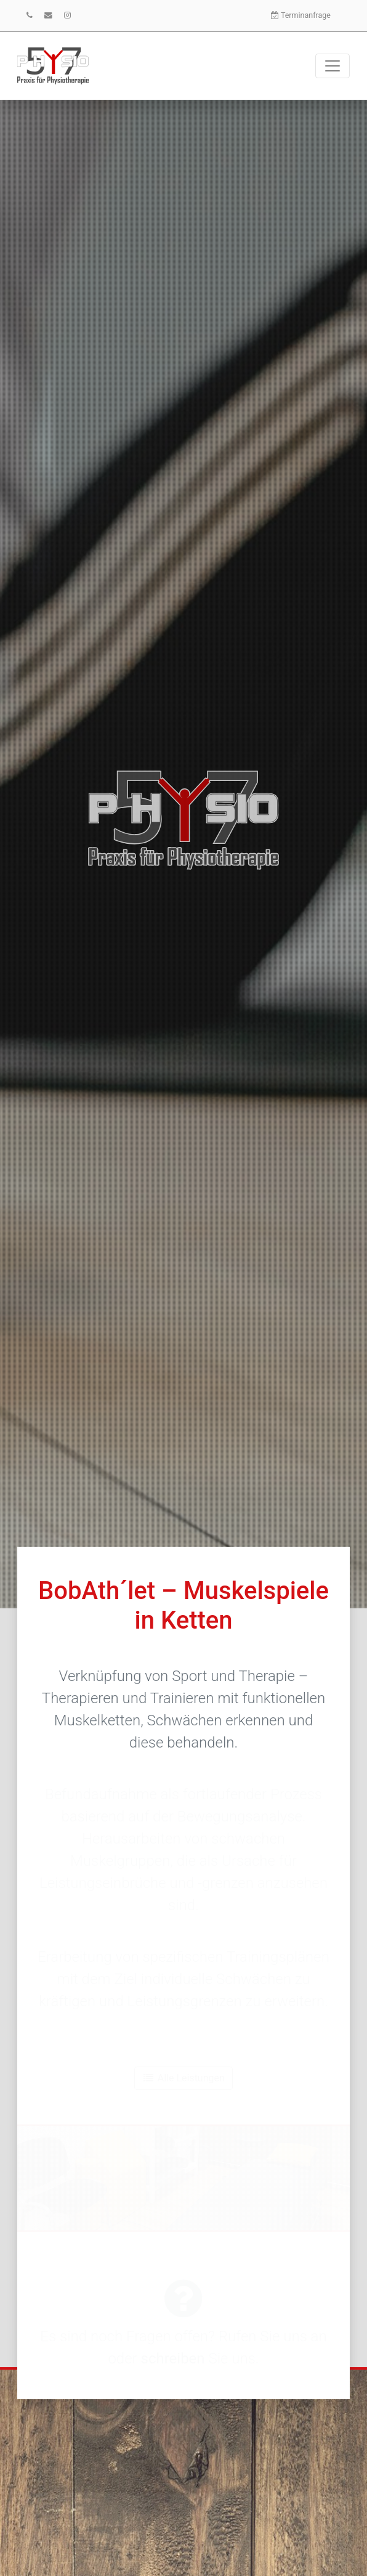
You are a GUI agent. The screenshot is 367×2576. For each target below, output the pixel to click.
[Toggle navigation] (332, 66)
